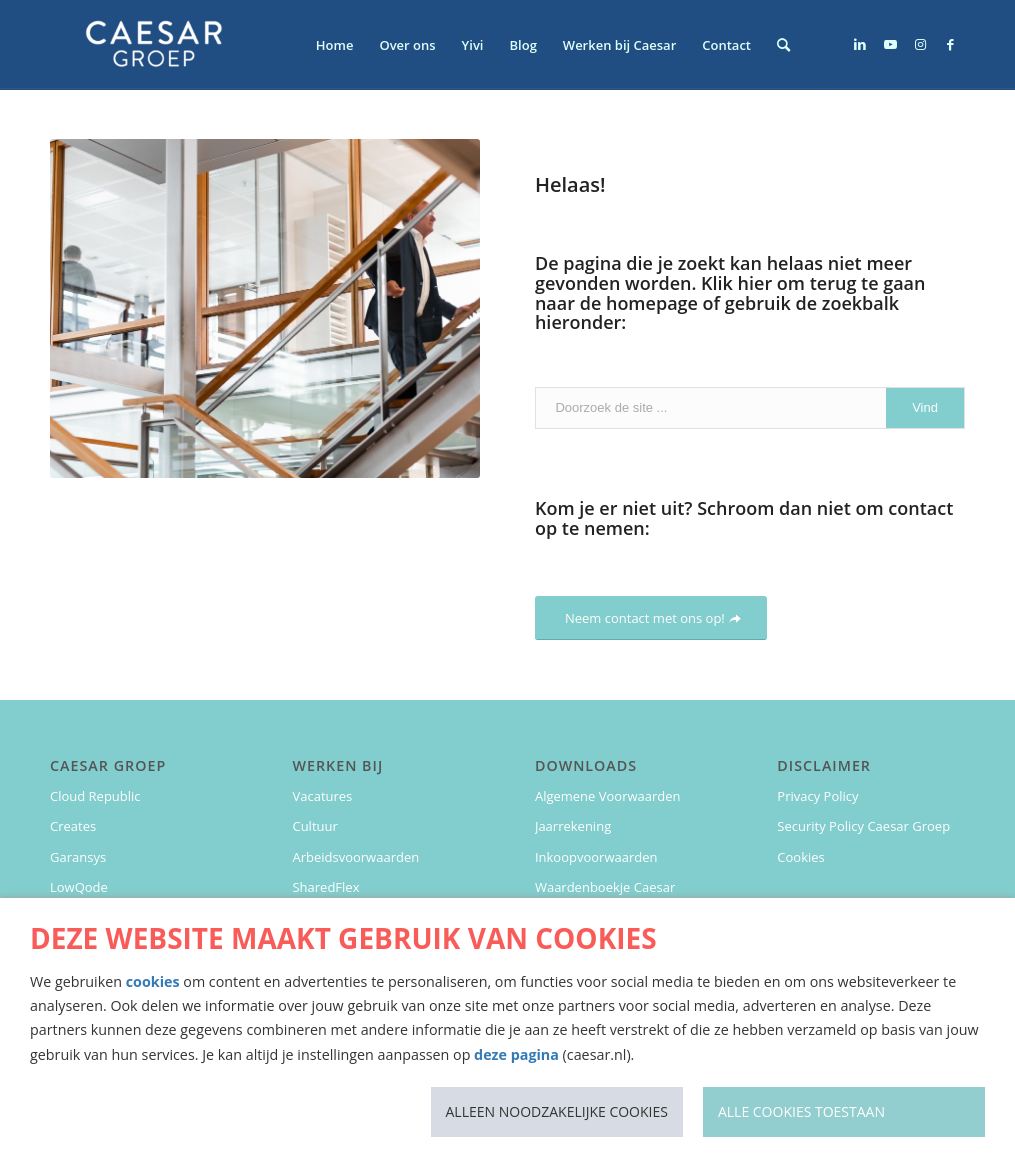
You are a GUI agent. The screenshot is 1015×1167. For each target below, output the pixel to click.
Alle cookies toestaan (801, 1111)
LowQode (79, 887)
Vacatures (322, 796)
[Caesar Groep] (155, 45)
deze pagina (516, 1054)
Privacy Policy (817, 796)
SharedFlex (325, 887)
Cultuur (314, 826)
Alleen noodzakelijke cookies (557, 1111)
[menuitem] (335, 45)
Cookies (800, 857)
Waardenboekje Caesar (605, 887)
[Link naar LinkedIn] (860, 44)
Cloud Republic (95, 796)
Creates (73, 826)
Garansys (78, 857)
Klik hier (736, 283)
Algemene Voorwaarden (608, 796)
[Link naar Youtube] (890, 44)
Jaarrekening (573, 826)
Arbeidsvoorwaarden (355, 857)
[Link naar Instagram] (920, 44)
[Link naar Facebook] (950, 44)
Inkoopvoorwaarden (596, 857)
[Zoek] (783, 45)
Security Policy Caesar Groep (863, 826)
